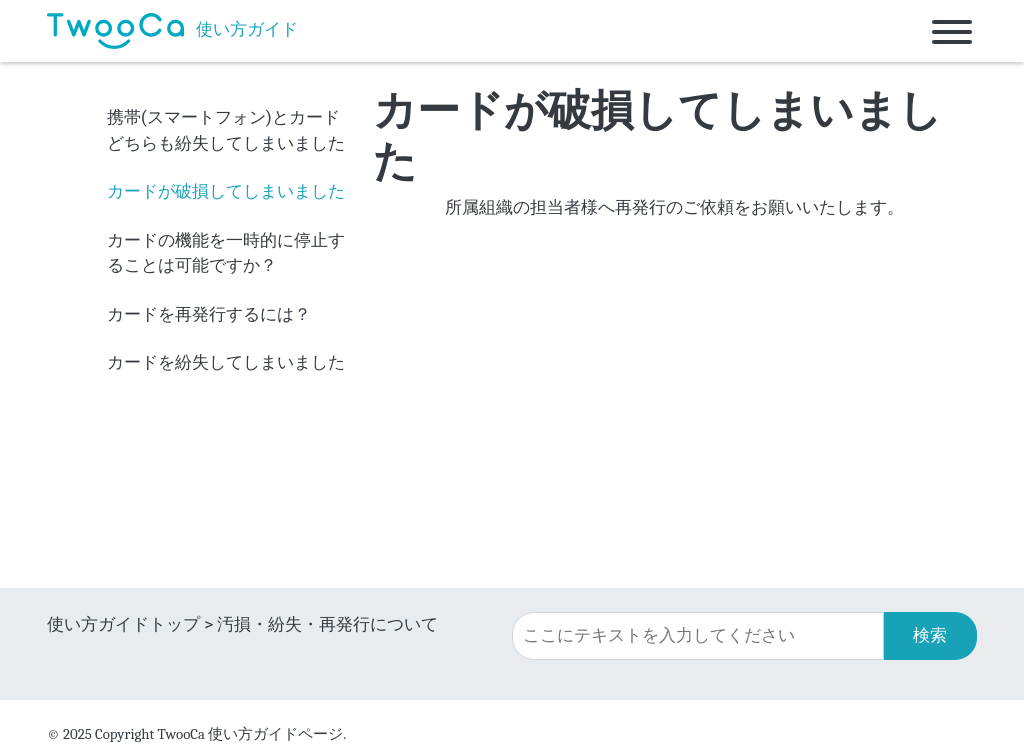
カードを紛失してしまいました (226, 362)
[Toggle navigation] (952, 31)
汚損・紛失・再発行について (327, 624)
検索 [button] (930, 635)
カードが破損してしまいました (226, 191)
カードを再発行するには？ (209, 314)
